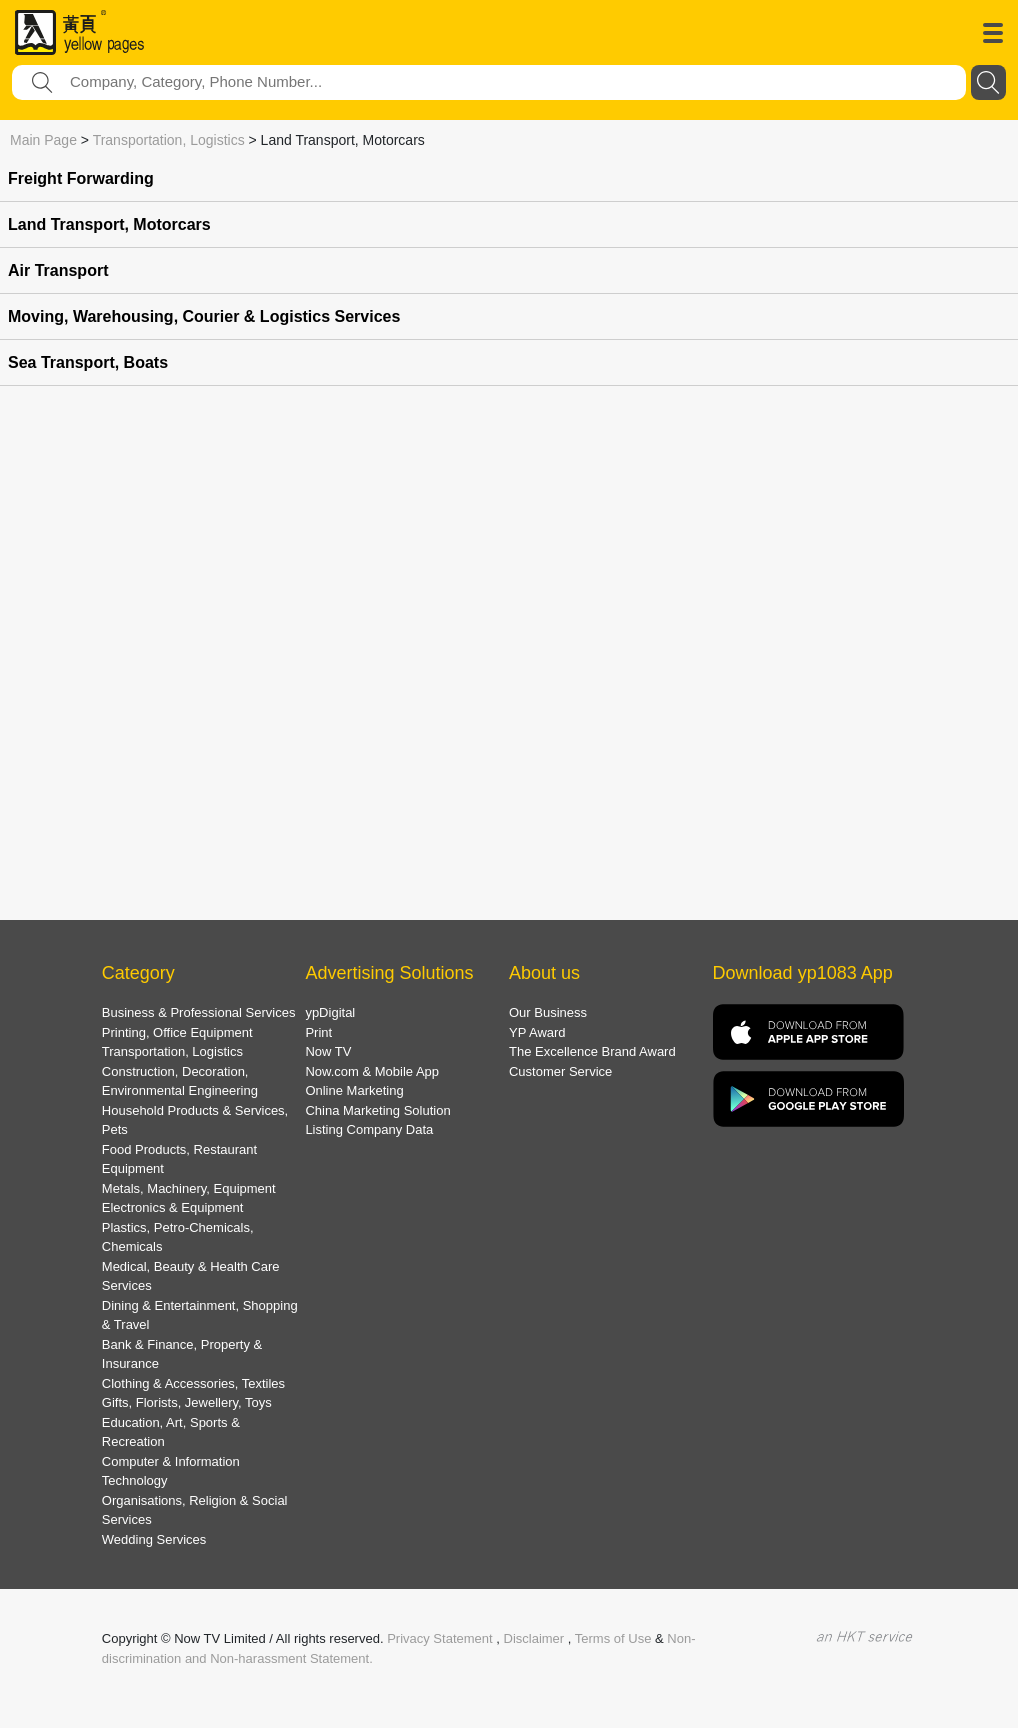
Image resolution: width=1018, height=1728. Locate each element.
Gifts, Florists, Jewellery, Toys (187, 1402)
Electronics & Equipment (173, 1207)
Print (318, 1032)
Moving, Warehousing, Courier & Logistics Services (204, 316)
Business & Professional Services (199, 1012)
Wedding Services (154, 1539)
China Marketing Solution (377, 1110)
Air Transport (58, 270)
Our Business (548, 1012)
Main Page (43, 140)
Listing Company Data (369, 1129)
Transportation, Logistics (169, 140)
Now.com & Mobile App (372, 1071)
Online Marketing (354, 1090)
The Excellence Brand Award (592, 1051)
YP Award (537, 1032)
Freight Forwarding (81, 178)
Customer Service (560, 1071)
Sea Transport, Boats (88, 362)
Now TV (328, 1051)
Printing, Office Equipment (177, 1032)
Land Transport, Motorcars (109, 224)
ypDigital (330, 1012)
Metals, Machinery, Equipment (189, 1188)
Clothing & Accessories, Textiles (193, 1383)
